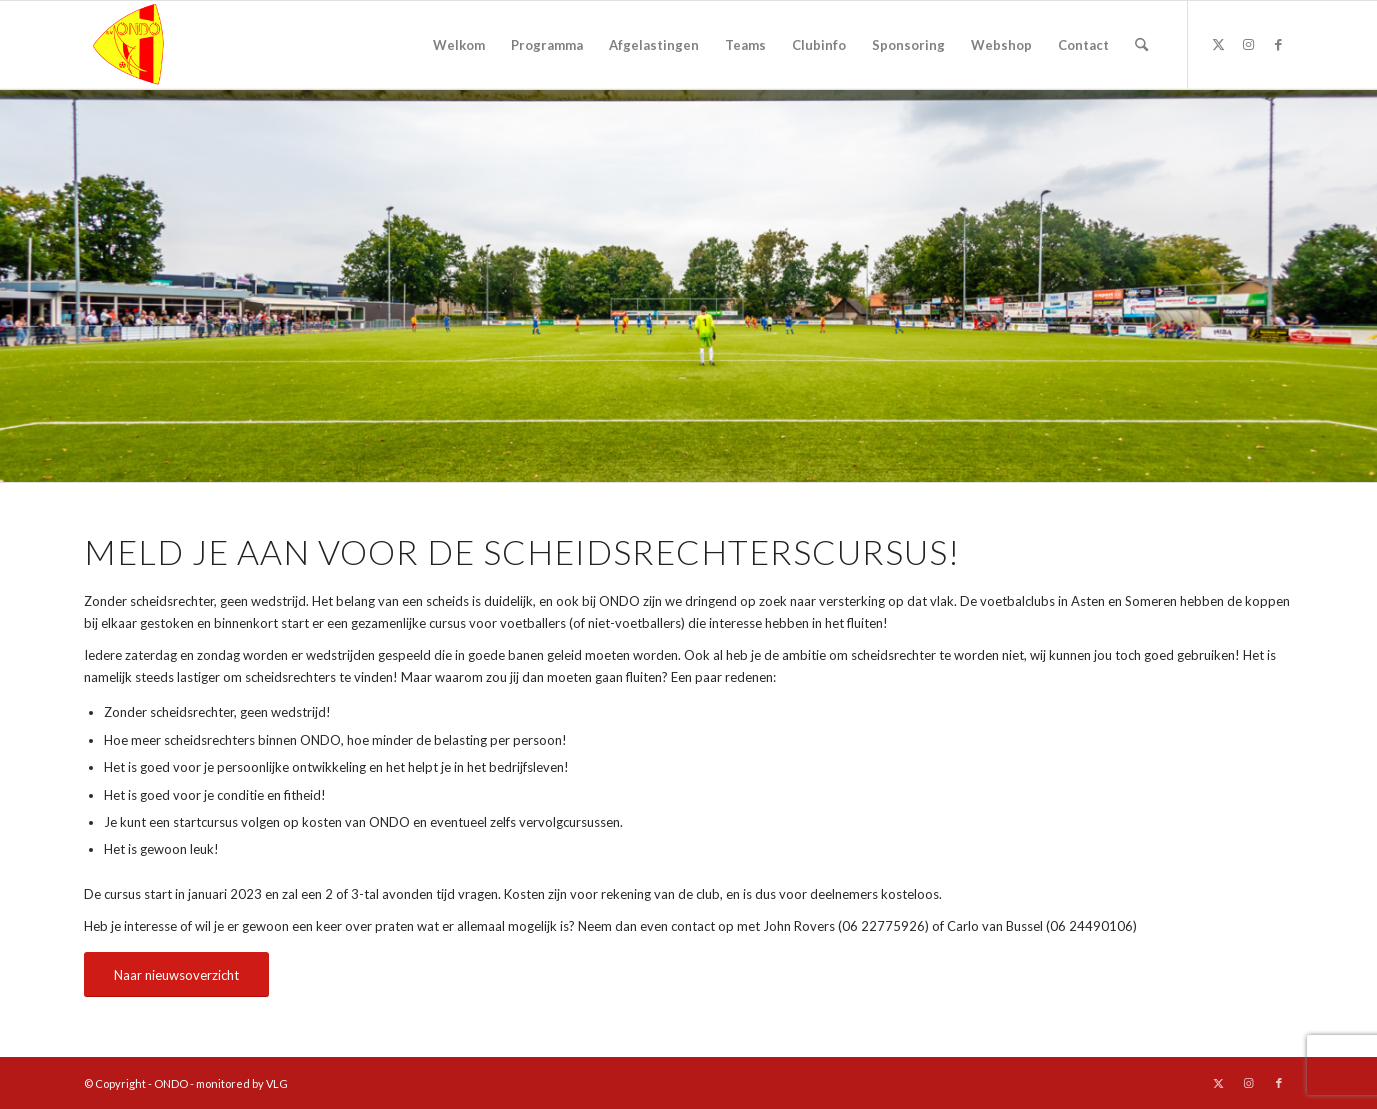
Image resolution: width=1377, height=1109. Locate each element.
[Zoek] (1141, 45)
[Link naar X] (1219, 44)
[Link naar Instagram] (1249, 44)
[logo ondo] (180, 45)
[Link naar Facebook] (1279, 44)
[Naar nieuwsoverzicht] (176, 975)
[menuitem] (459, 45)
